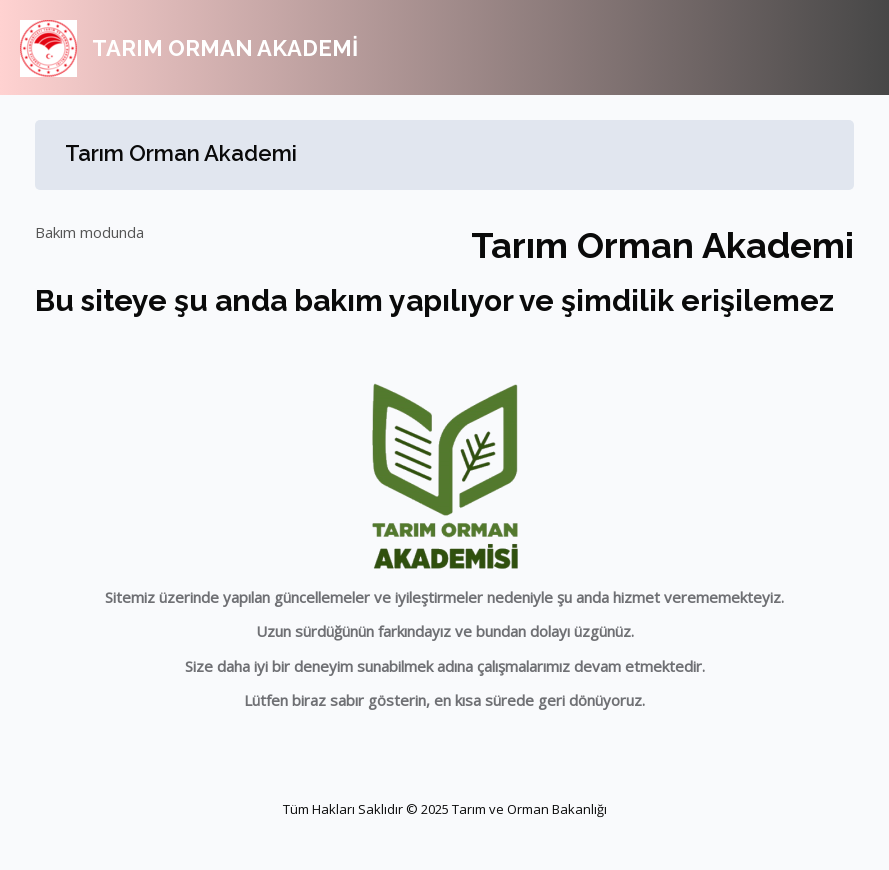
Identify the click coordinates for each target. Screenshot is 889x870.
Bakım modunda (89, 232)
